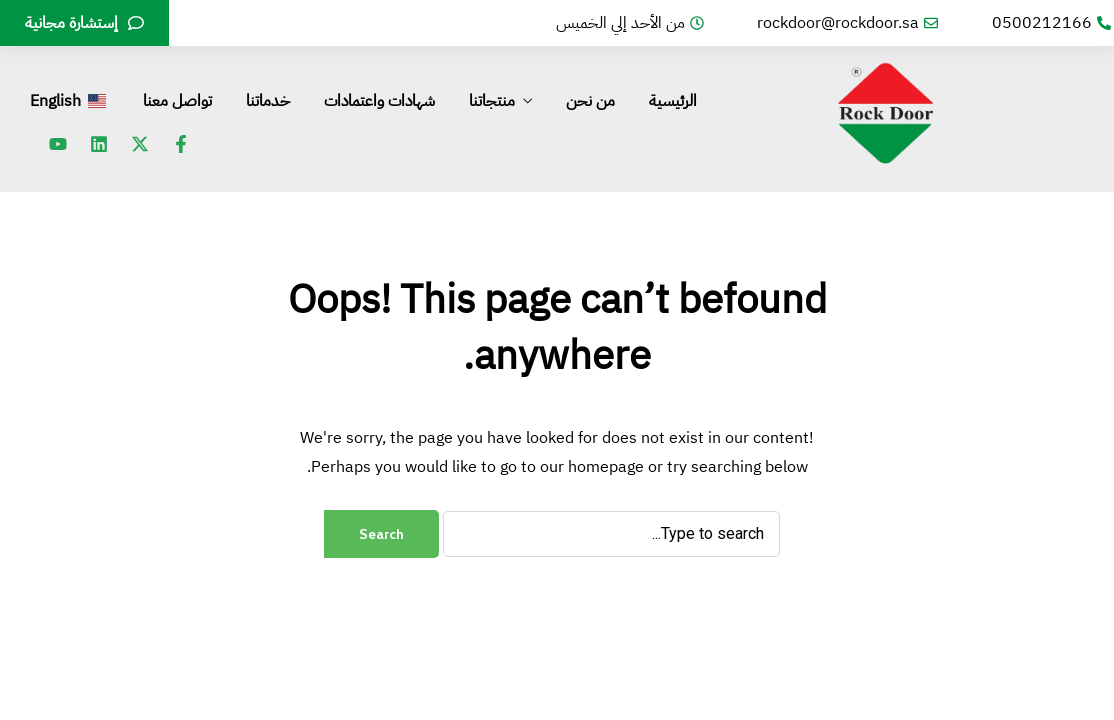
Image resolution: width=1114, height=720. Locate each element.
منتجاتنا (492, 101)
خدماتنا (268, 101)
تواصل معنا (177, 101)
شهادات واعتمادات (379, 101)
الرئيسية (673, 101)
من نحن (590, 101)
